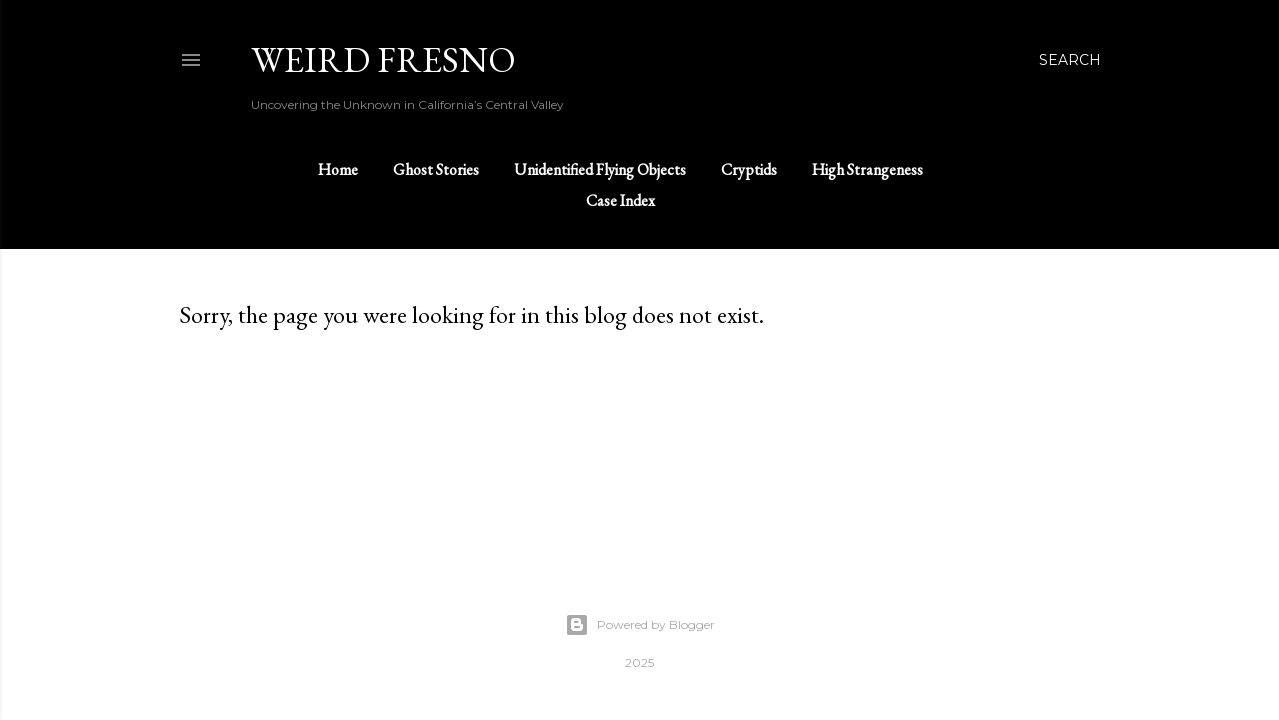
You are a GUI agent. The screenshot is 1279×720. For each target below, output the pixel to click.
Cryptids (749, 169)
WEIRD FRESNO (383, 59)
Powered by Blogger (640, 625)
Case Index (620, 200)
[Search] (1070, 60)
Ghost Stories (436, 169)
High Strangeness (867, 169)
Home (338, 169)
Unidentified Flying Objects (600, 169)
